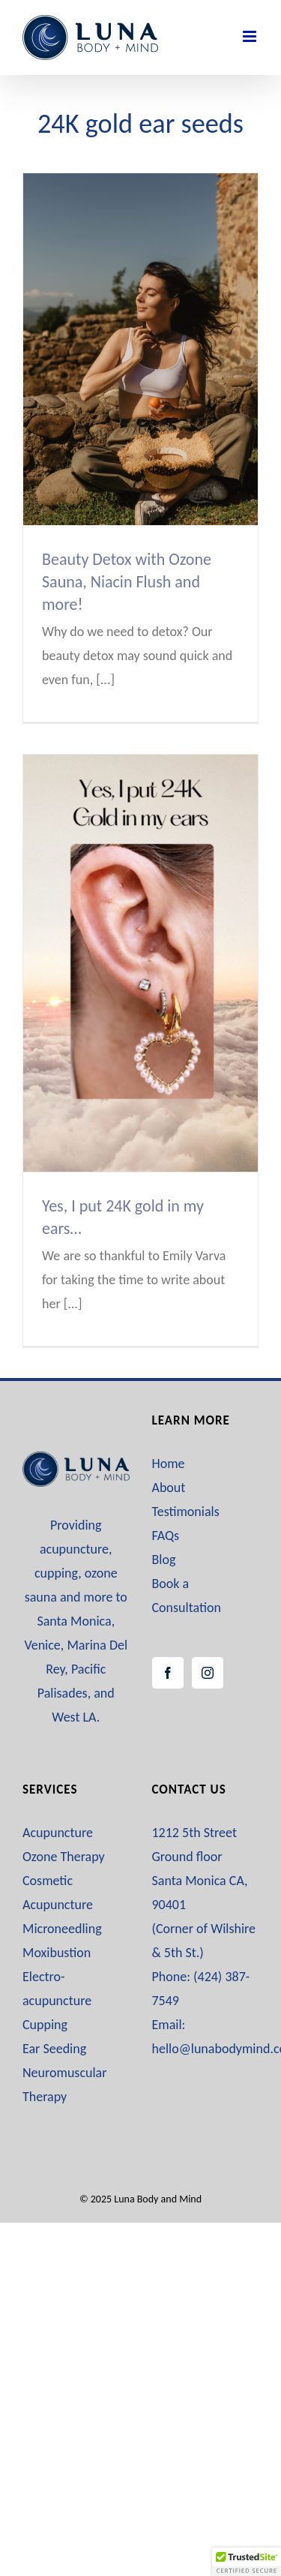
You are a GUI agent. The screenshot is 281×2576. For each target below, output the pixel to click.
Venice (42, 1645)
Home (168, 1463)
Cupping (44, 2024)
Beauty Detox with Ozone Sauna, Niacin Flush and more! (126, 581)
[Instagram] (207, 1673)
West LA (74, 1717)
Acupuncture (57, 1832)
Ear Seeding (54, 2048)
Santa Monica (74, 1621)
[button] (246, 2561)
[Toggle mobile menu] (251, 36)
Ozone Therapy (63, 1856)
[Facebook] (168, 1673)
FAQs (166, 1535)
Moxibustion (56, 1952)
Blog (164, 1559)
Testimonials (186, 1511)
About (169, 1487)
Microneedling (62, 1928)
